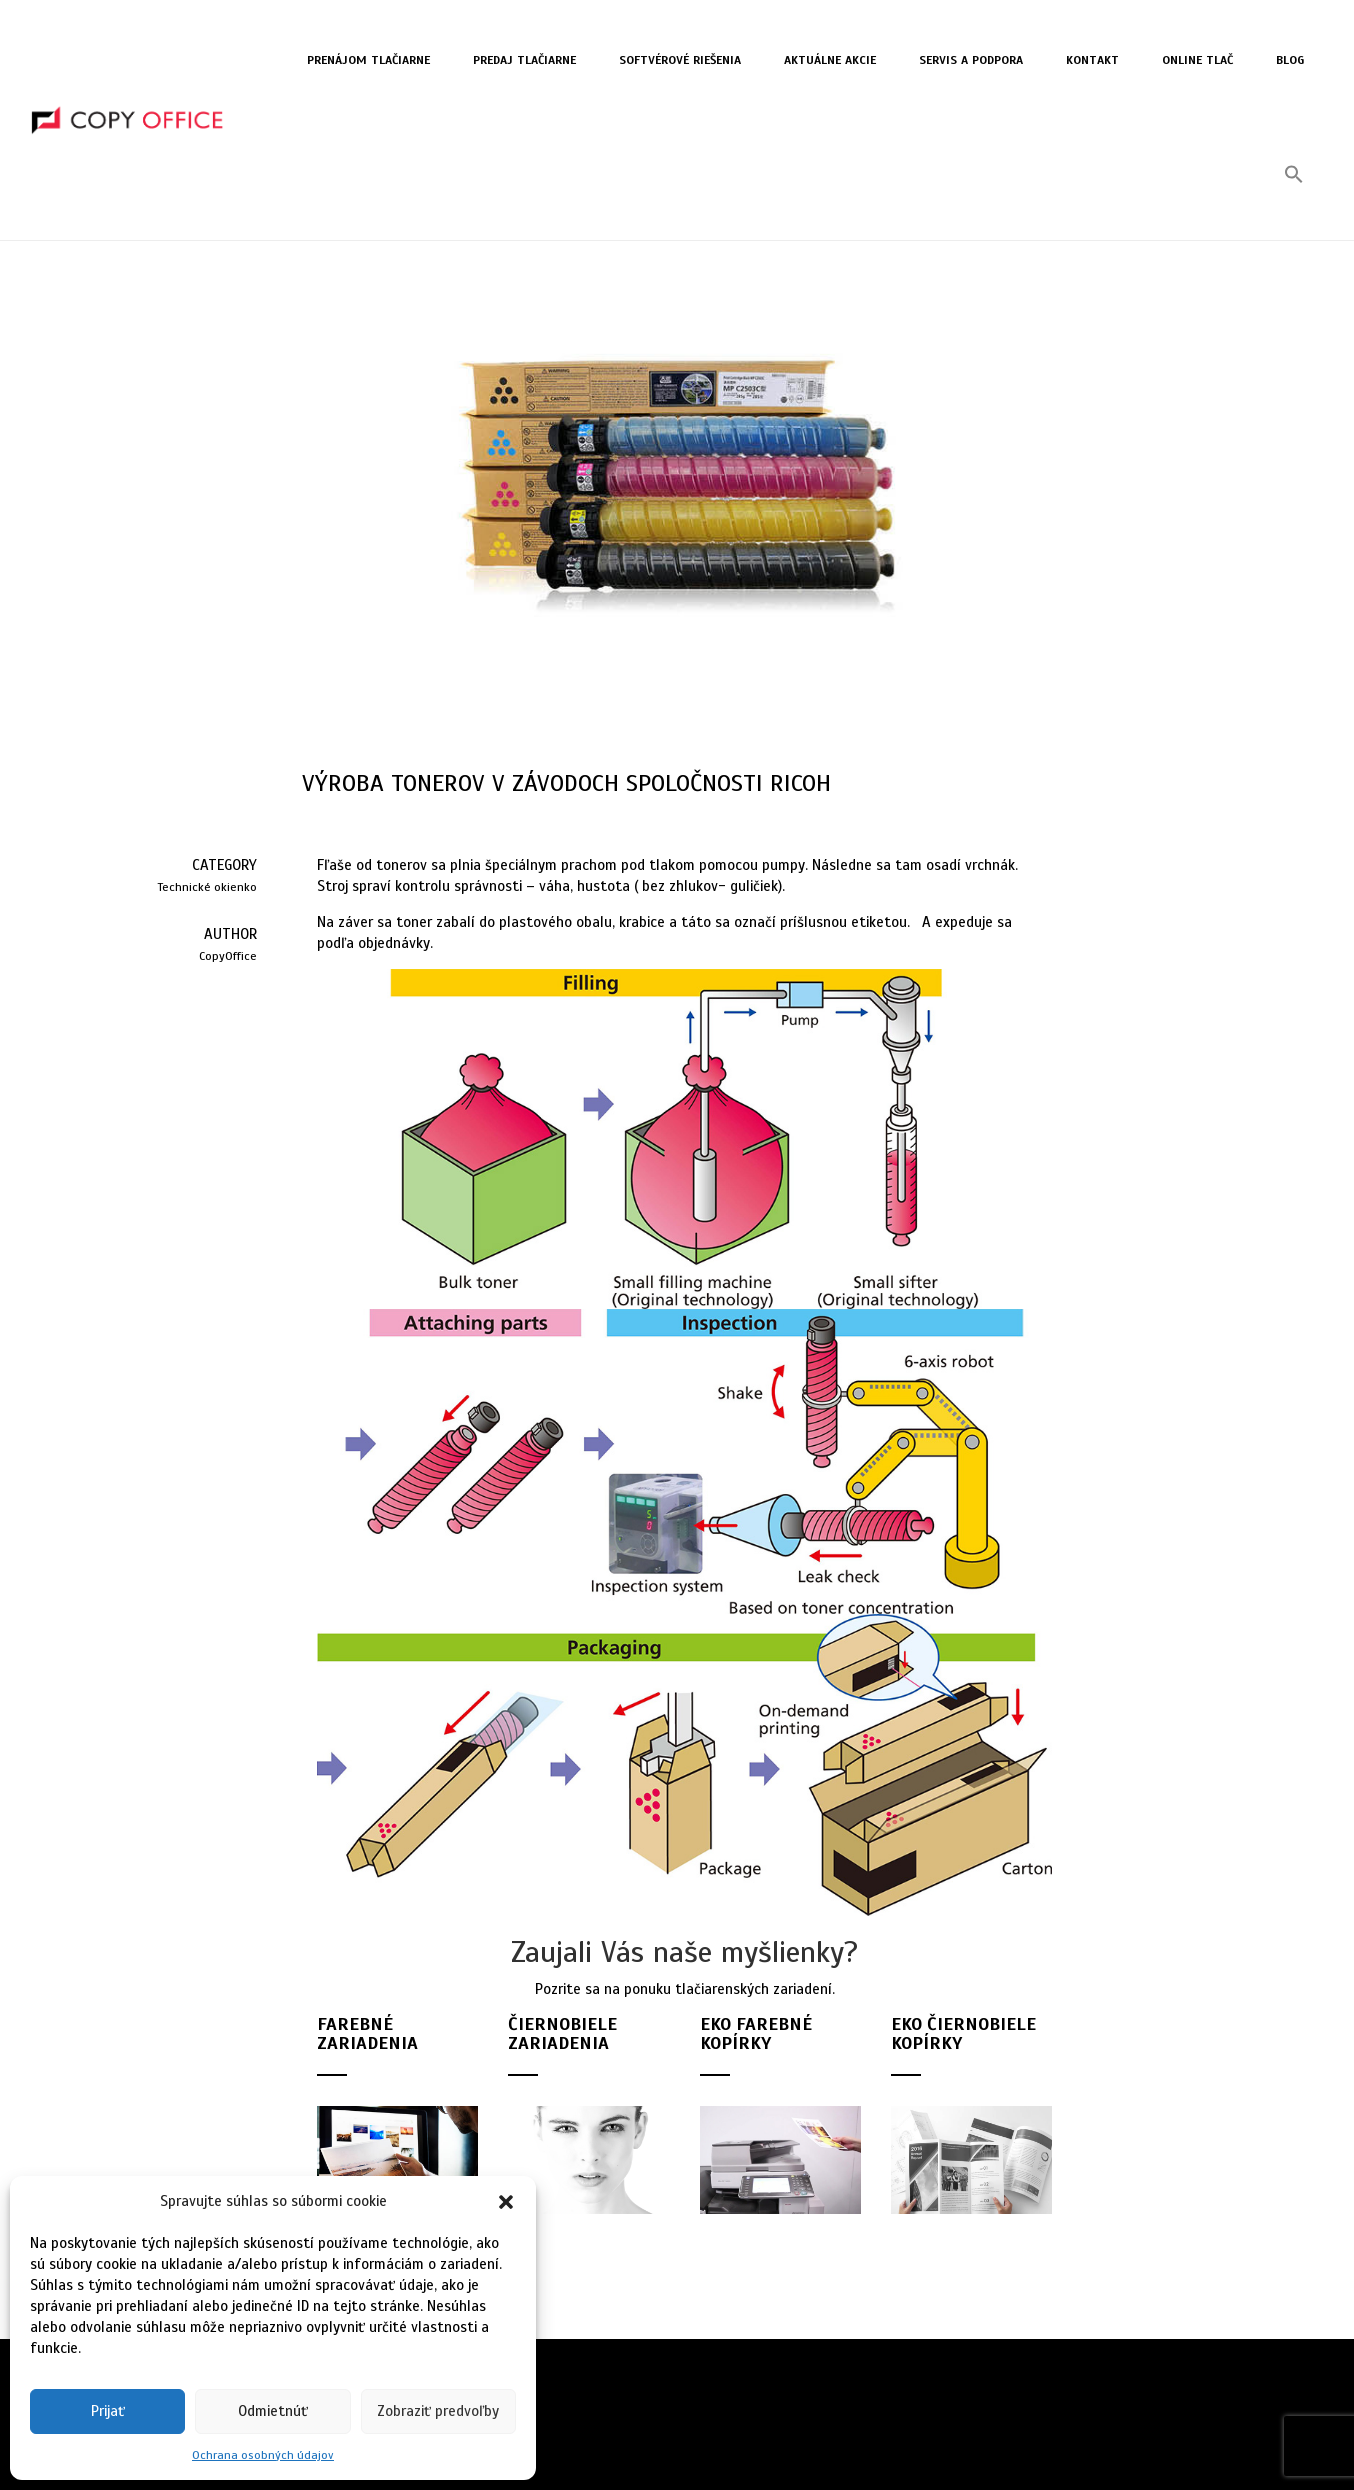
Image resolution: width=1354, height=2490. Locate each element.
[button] (506, 2202)
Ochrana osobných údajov (263, 2455)
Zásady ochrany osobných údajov (644, 2409)
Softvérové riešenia (680, 60)
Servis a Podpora (971, 60)
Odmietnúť (273, 2411)
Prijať (108, 2411)
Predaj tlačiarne (524, 60)
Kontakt (1092, 60)
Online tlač (1197, 60)
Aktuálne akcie (830, 60)
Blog (1290, 60)
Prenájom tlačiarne (368, 60)
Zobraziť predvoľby (438, 2411)
